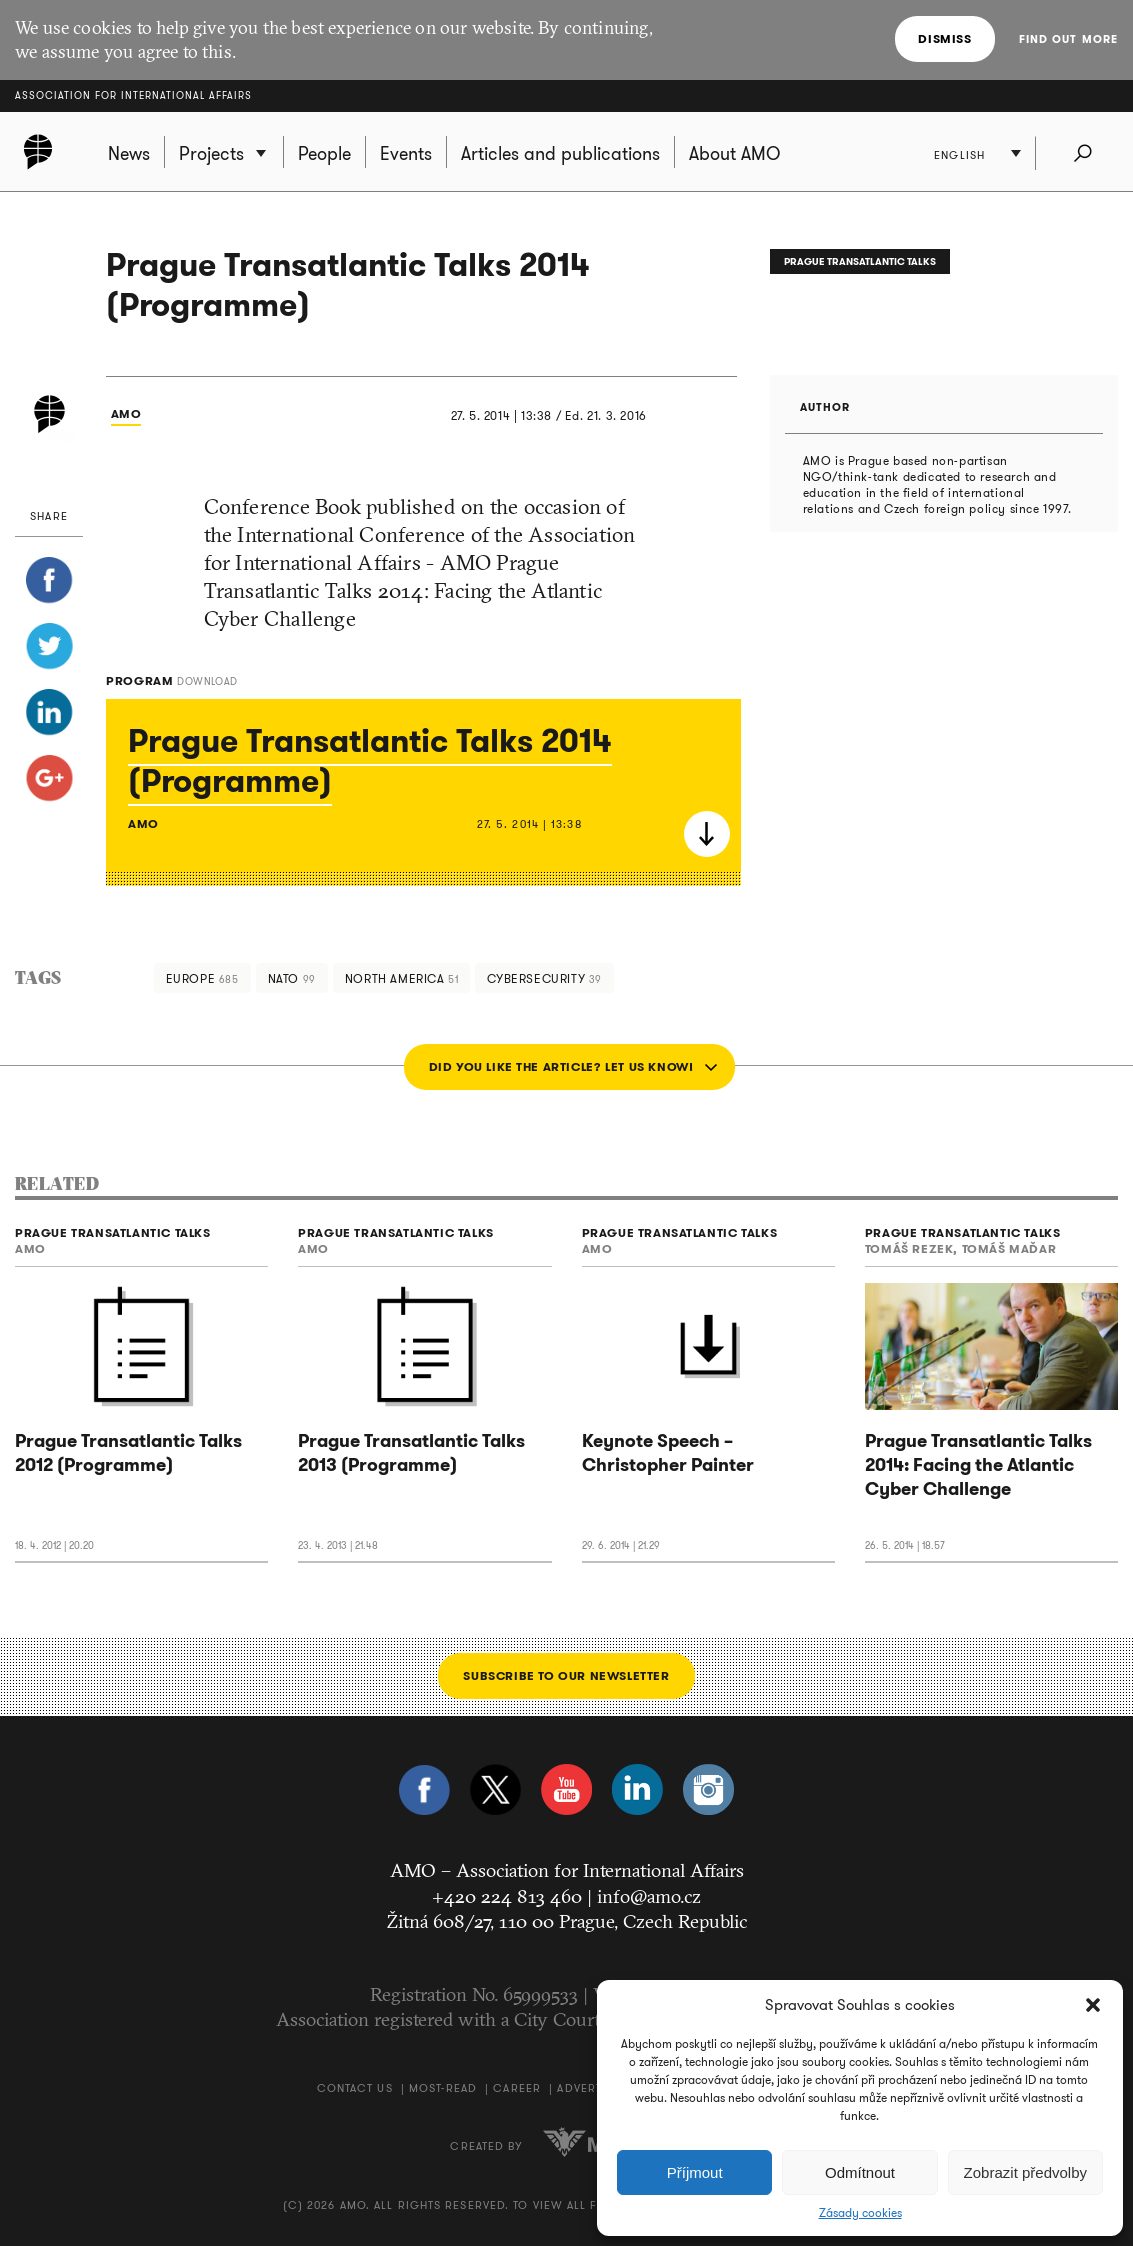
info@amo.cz (649, 1896)
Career (517, 2088)
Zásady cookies (860, 2213)
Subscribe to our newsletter (566, 1675)
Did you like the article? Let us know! (561, 1066)
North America (402, 978)
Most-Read (443, 2088)
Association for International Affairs (133, 95)
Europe (202, 978)
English (959, 155)
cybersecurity (544, 978)
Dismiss (944, 38)
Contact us (355, 2088)
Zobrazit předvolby (1025, 2172)
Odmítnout (860, 2172)
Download (707, 834)
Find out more (1068, 39)
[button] (1093, 2005)
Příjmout (695, 2172)
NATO (292, 978)
